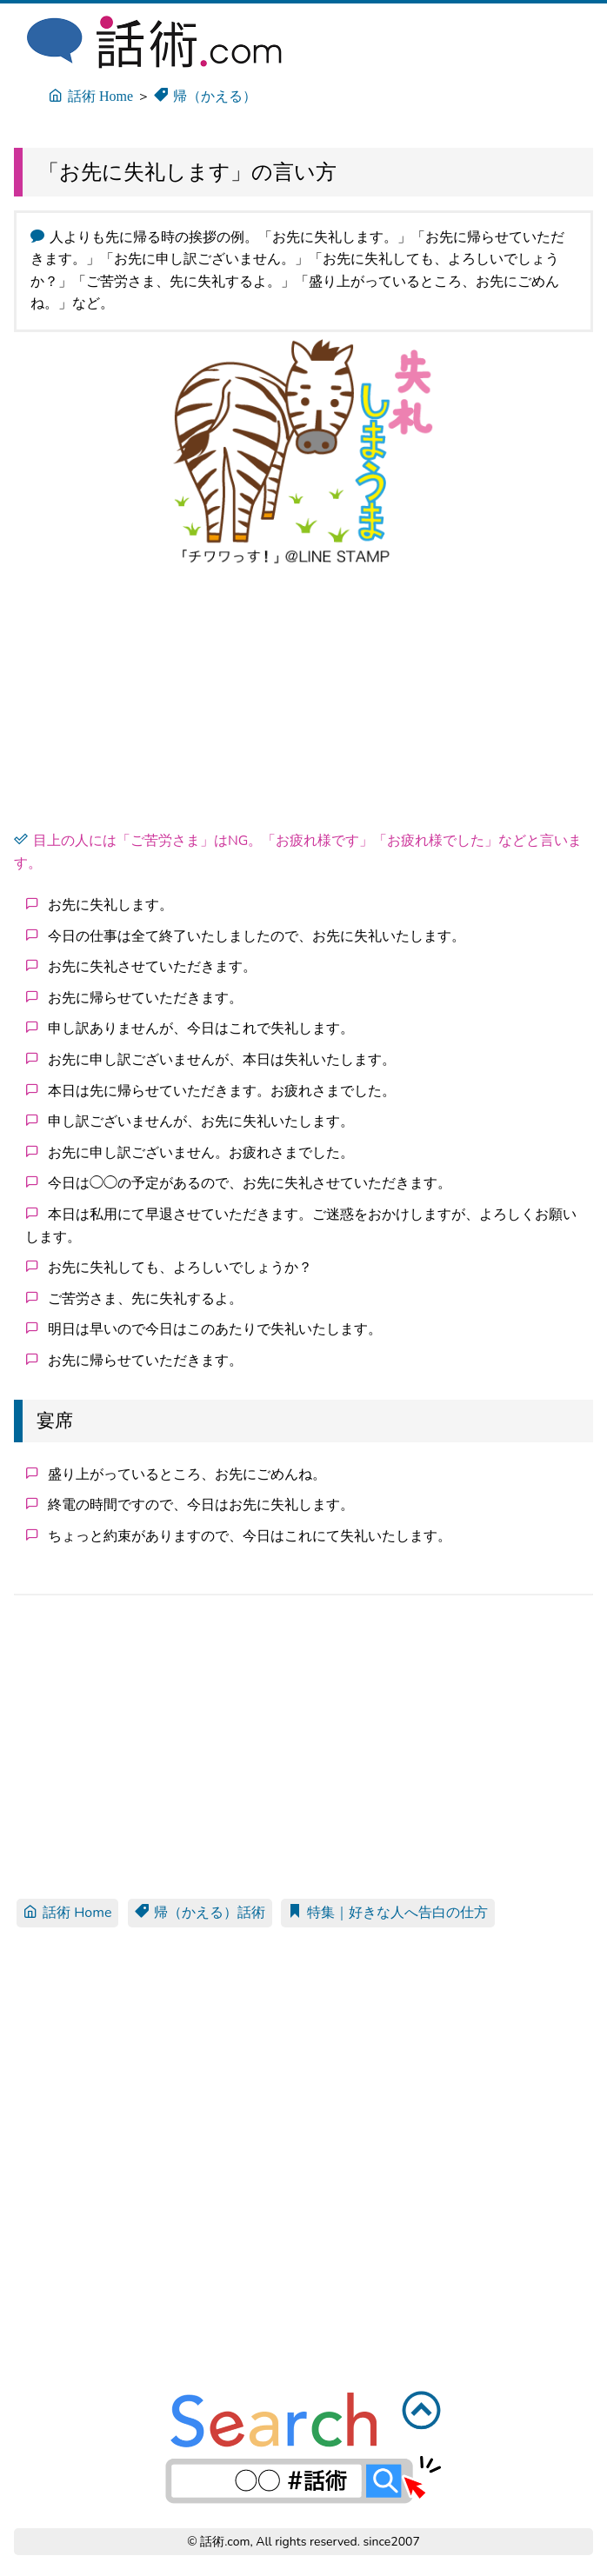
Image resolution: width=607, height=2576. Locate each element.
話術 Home (67, 1912)
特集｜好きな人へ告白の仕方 (388, 1912)
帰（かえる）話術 (200, 1912)
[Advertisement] (303, 701)
